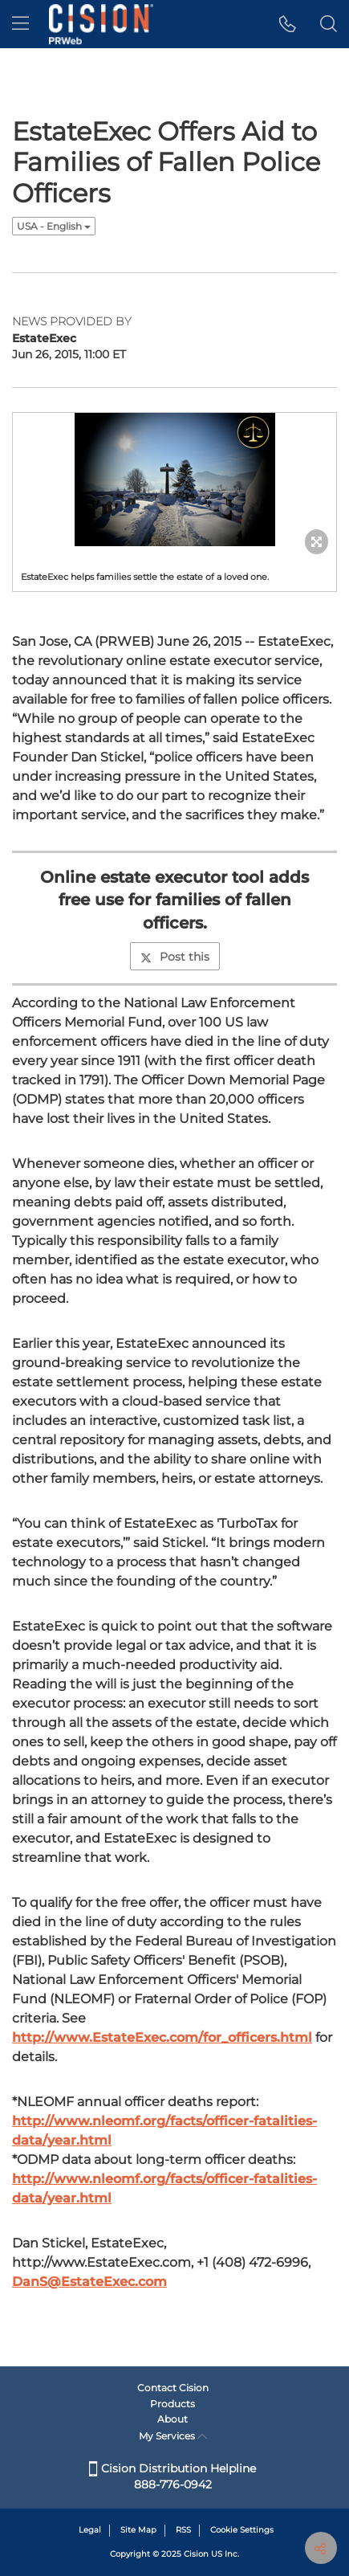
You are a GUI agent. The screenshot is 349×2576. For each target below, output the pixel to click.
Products (172, 2404)
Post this (174, 956)
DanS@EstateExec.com (89, 2281)
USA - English (54, 226)
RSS (183, 2530)
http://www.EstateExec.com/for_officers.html (162, 2037)
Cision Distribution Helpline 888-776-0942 (172, 2476)
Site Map (138, 2530)
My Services (173, 2436)
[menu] (20, 24)
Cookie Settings (242, 2530)
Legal (90, 2530)
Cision (196, 2554)
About (172, 2419)
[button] (287, 24)
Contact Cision (173, 2388)
